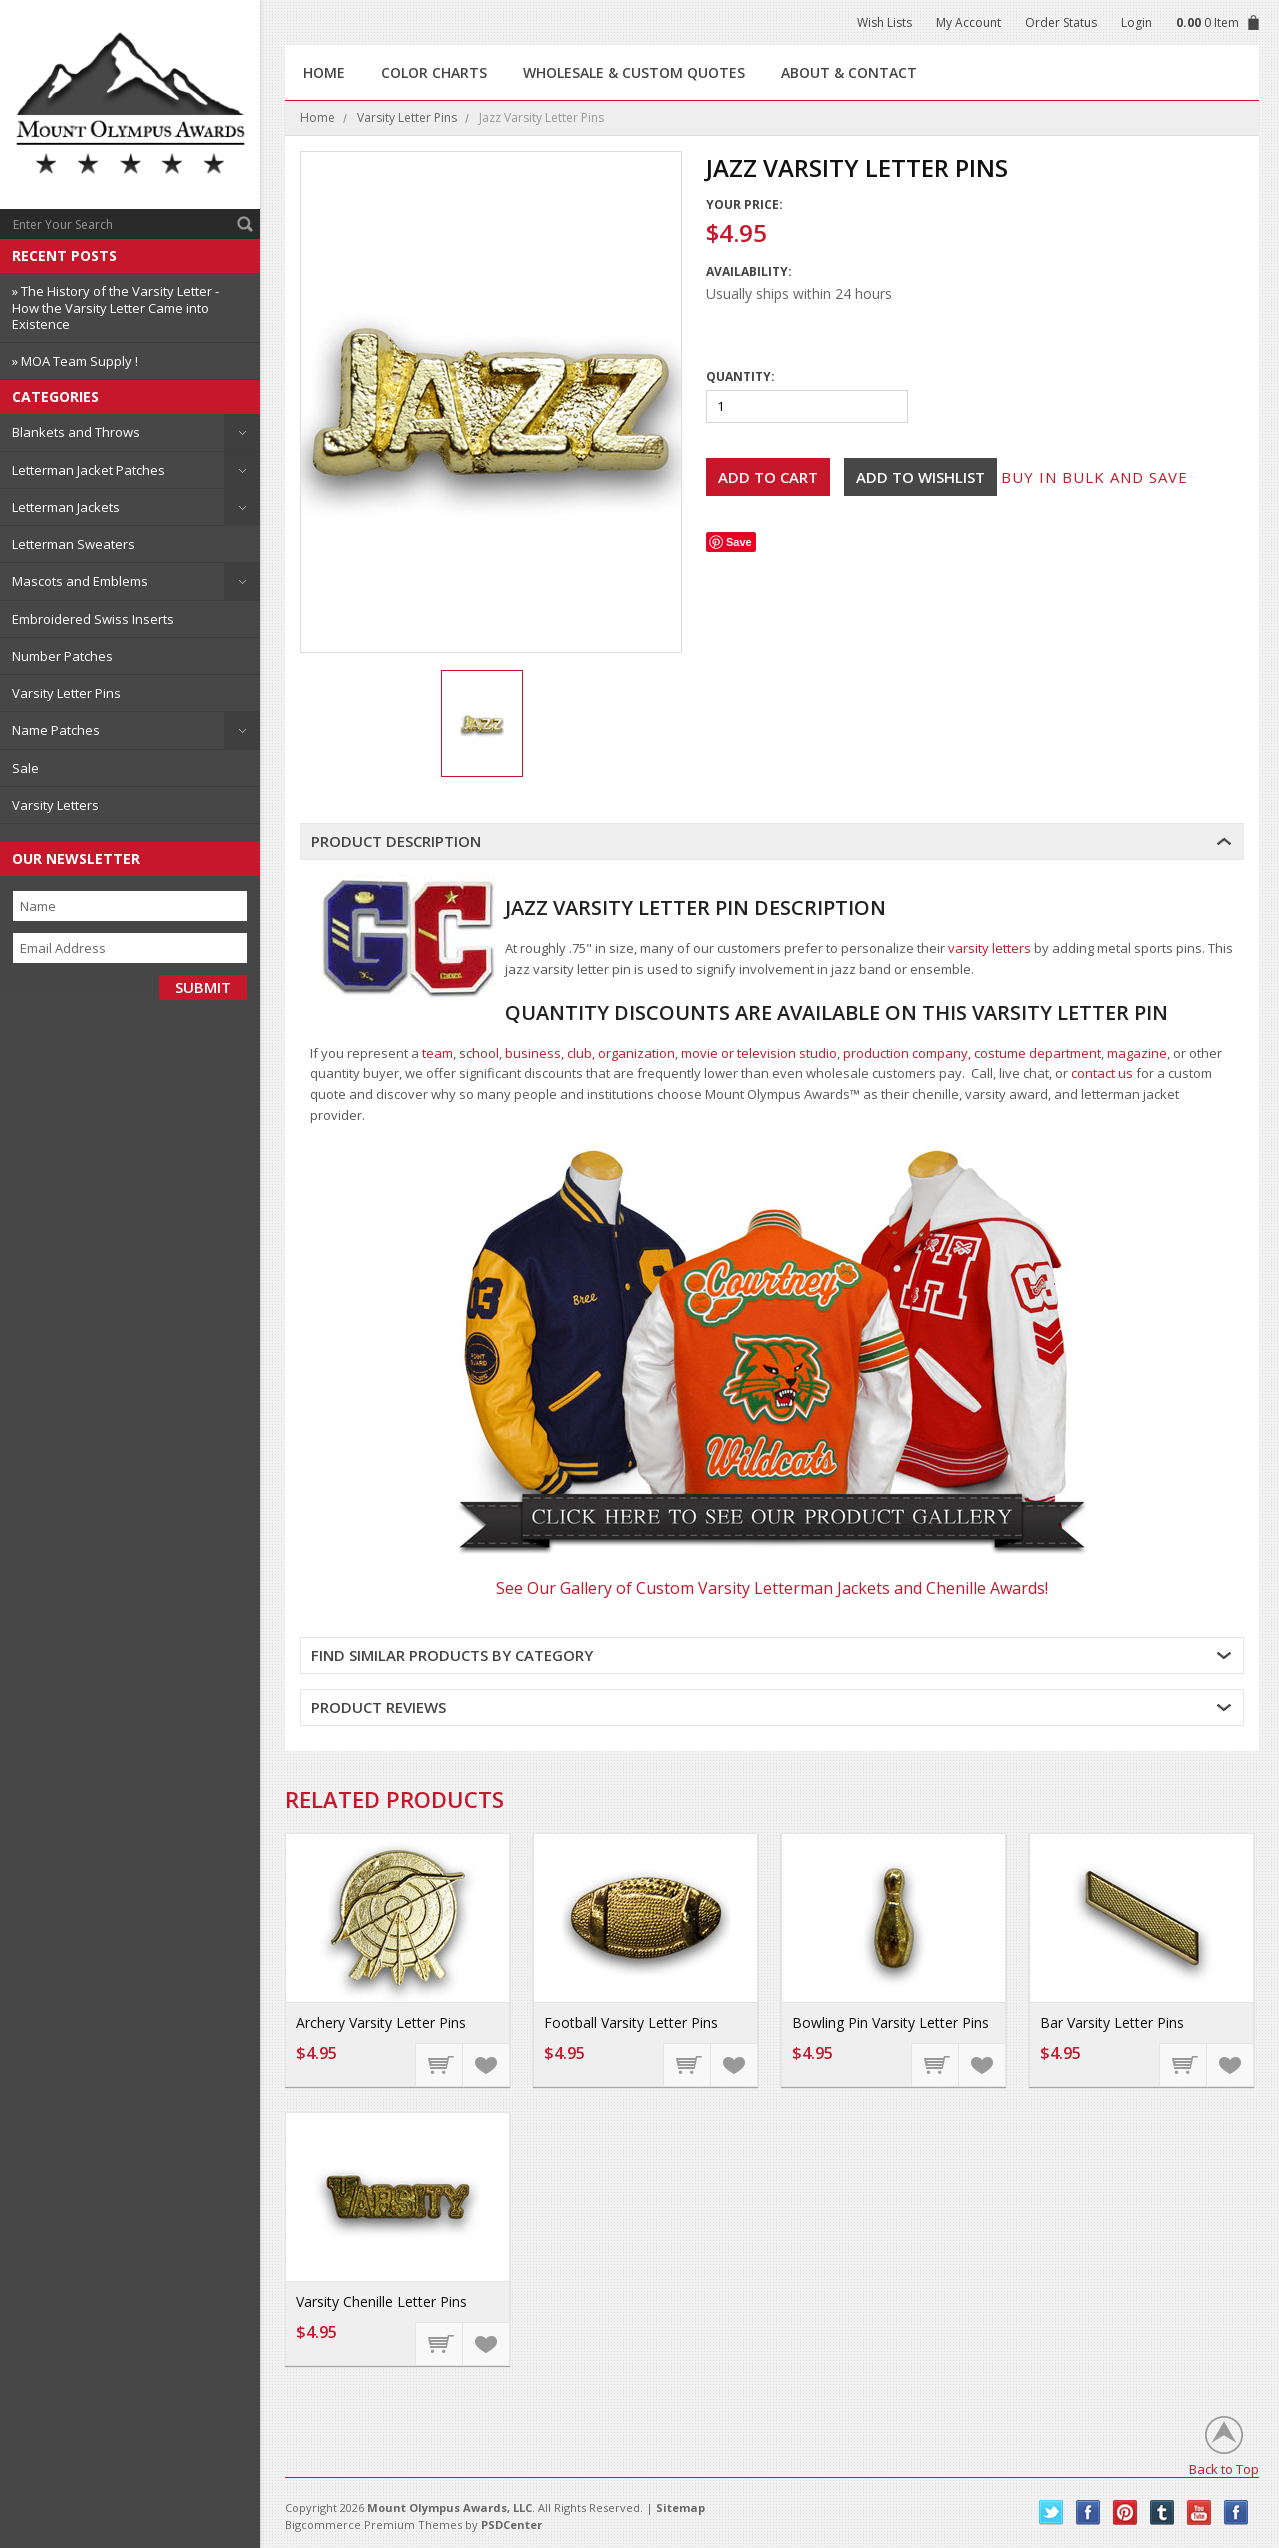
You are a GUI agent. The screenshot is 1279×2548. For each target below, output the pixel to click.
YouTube (1199, 2512)
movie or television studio (759, 1053)
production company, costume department (972, 1053)
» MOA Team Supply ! (75, 361)
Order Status (1061, 22)
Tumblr (1162, 2512)
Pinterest (1125, 2512)
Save (739, 542)
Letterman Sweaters (73, 544)
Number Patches (62, 656)
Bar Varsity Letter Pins (1112, 2022)
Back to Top (1224, 2468)
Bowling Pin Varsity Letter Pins (890, 2022)
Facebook (1088, 2512)
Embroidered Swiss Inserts (93, 619)
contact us (1102, 1073)
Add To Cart (440, 2064)
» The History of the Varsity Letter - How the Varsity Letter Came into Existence (115, 307)
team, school (460, 1053)
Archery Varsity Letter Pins (381, 2022)
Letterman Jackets (66, 507)
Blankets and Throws (76, 432)
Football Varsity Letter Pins (631, 2022)
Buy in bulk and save (1094, 477)
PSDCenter (511, 2524)
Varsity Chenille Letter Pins (381, 2301)
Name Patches (56, 730)
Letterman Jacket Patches (88, 470)
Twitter (1051, 2512)
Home (317, 117)
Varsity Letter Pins (66, 693)
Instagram (1236, 2512)
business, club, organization (590, 1053)
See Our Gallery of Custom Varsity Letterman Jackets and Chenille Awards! (772, 1588)
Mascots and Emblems (80, 581)
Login (1136, 22)
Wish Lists (884, 22)
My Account (968, 22)
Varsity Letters (55, 805)
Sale (25, 768)
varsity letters (989, 948)
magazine (1137, 1053)
